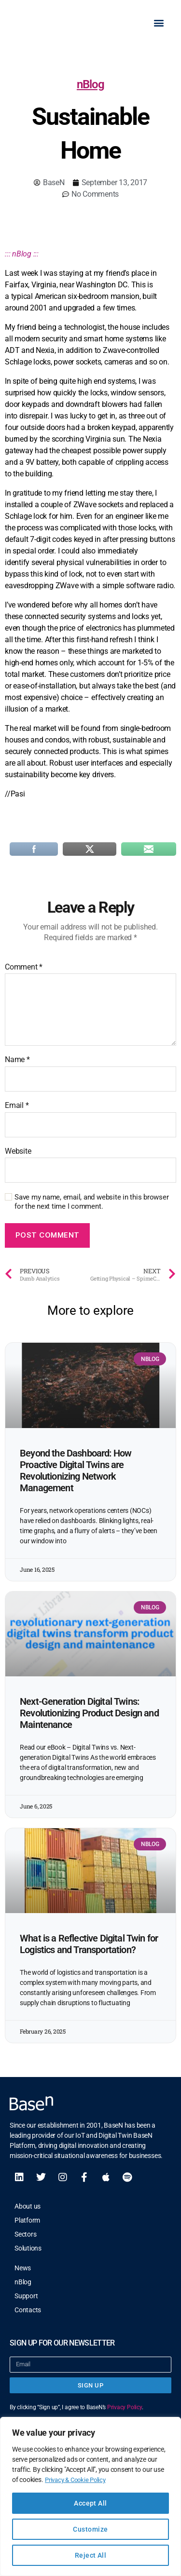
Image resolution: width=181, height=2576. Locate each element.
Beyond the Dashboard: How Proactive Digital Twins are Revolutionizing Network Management (75, 1476)
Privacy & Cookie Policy (78, 2479)
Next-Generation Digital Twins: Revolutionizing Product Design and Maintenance (89, 1718)
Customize (90, 2529)
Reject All (91, 2555)
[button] (159, 25)
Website (18, 1156)
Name (17, 1065)
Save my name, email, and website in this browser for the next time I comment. (91, 1207)
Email (16, 1110)
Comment (23, 972)
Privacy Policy (124, 2412)
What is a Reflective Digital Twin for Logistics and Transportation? (89, 1949)
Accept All (90, 2503)
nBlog (90, 89)
